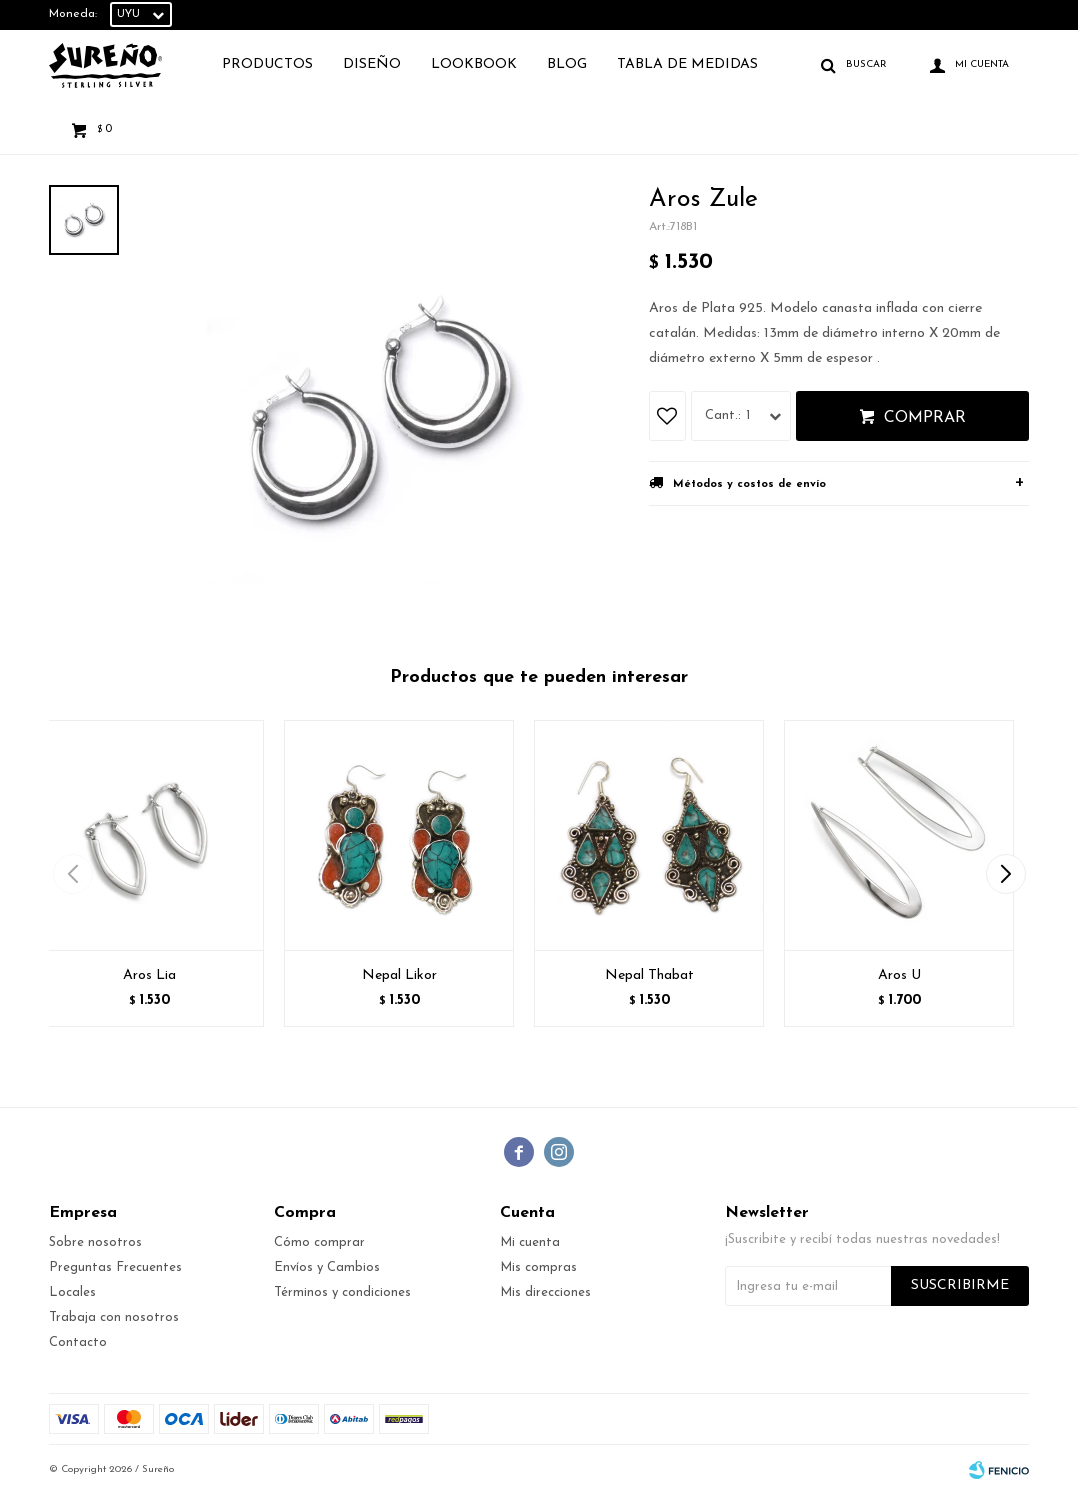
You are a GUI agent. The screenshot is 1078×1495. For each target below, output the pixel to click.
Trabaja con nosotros (114, 1317)
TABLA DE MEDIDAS (687, 64)
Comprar (925, 418)
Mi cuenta (530, 1242)
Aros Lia (149, 975)
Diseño (372, 64)
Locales (72, 1292)
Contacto (78, 1342)
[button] (1005, 874)
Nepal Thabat (649, 975)
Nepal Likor (399, 975)
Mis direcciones (545, 1292)
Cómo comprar (319, 1242)
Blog (567, 64)
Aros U (899, 975)
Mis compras (538, 1267)
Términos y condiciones (342, 1292)
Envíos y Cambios (327, 1267)
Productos (267, 64)
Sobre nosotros (95, 1242)
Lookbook (474, 64)
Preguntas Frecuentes (115, 1267)
